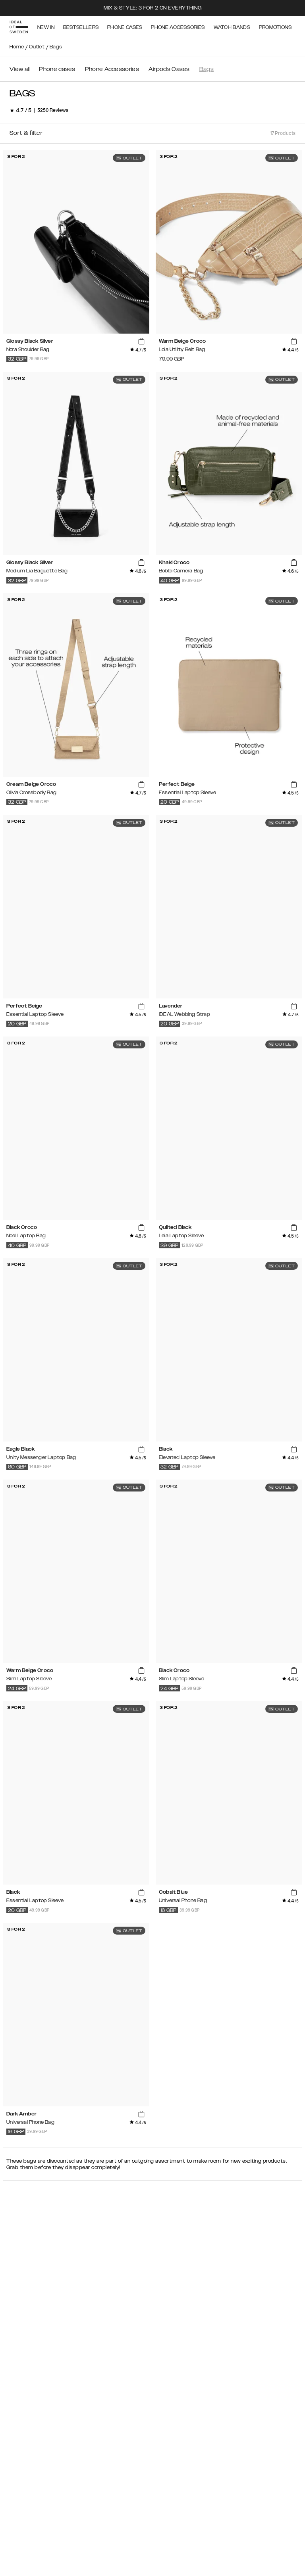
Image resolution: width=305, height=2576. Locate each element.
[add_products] (141, 341)
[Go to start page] (19, 27)
